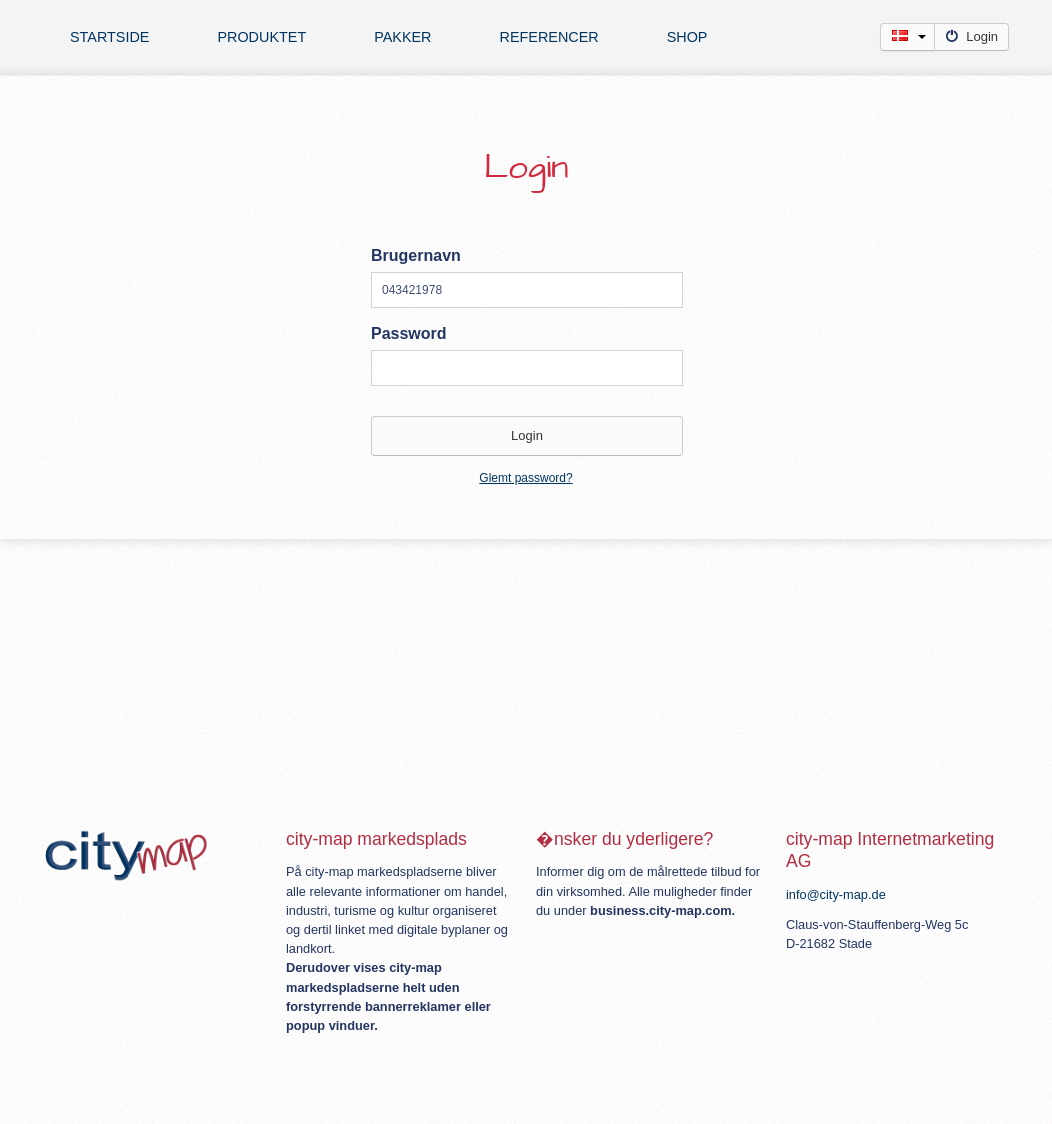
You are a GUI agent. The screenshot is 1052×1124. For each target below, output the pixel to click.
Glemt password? (525, 478)
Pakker (402, 37)
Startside (109, 37)
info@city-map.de (836, 894)
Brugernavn (416, 255)
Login (971, 36)
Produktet (261, 37)
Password (409, 333)
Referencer (549, 37)
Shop (687, 37)
